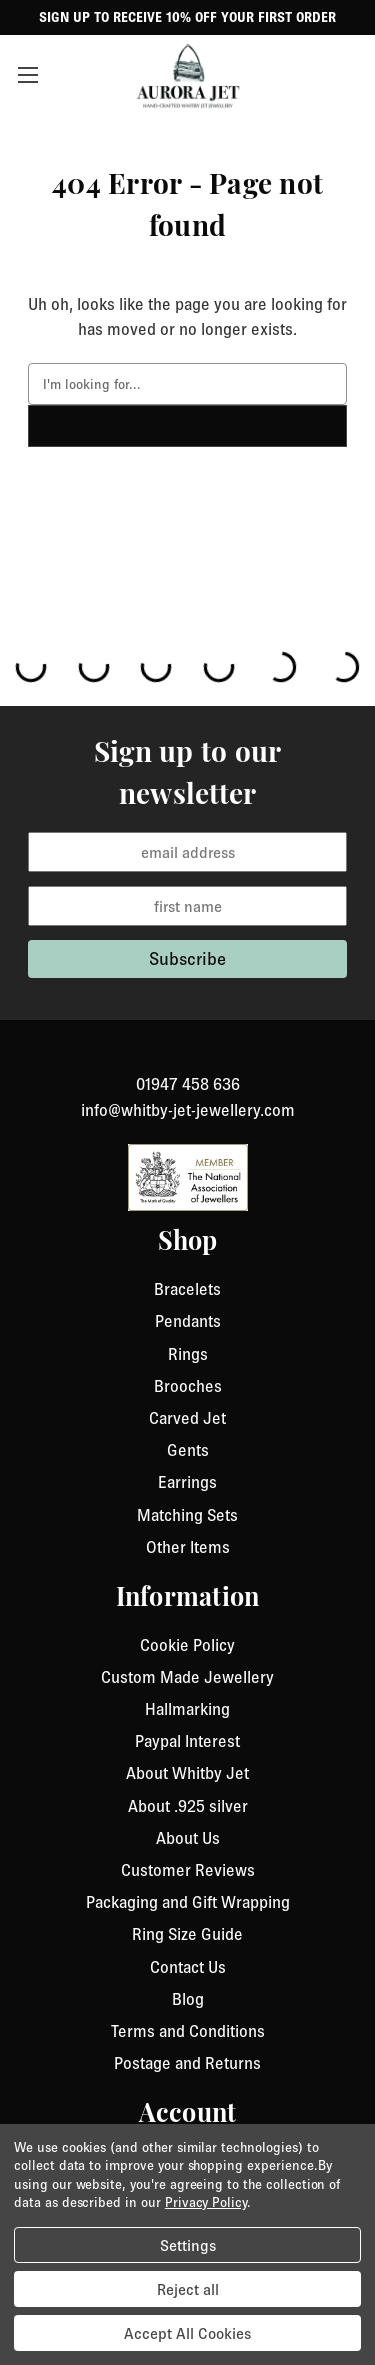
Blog (188, 1999)
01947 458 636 (188, 1084)
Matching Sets (187, 1515)
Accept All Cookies (187, 2333)
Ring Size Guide (187, 1934)
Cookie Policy (187, 1645)
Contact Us (188, 1967)
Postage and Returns (187, 2063)
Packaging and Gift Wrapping (188, 1902)
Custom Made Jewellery (187, 1677)
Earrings (187, 1482)
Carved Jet (187, 1418)
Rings (188, 1354)
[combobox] (187, 384)
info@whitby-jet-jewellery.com (188, 1110)
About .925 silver (188, 1806)
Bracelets (187, 1289)
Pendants (188, 1321)
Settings (188, 2245)
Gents (188, 1450)
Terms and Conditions (188, 2031)
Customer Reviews (188, 1870)
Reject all (188, 2289)
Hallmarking (187, 1709)
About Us (188, 1838)
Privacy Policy (206, 2202)
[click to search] (187, 426)
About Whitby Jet (187, 1773)
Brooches (188, 1386)
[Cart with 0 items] (349, 75)
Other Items (188, 1547)
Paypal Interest (187, 1741)
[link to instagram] (188, 1060)
